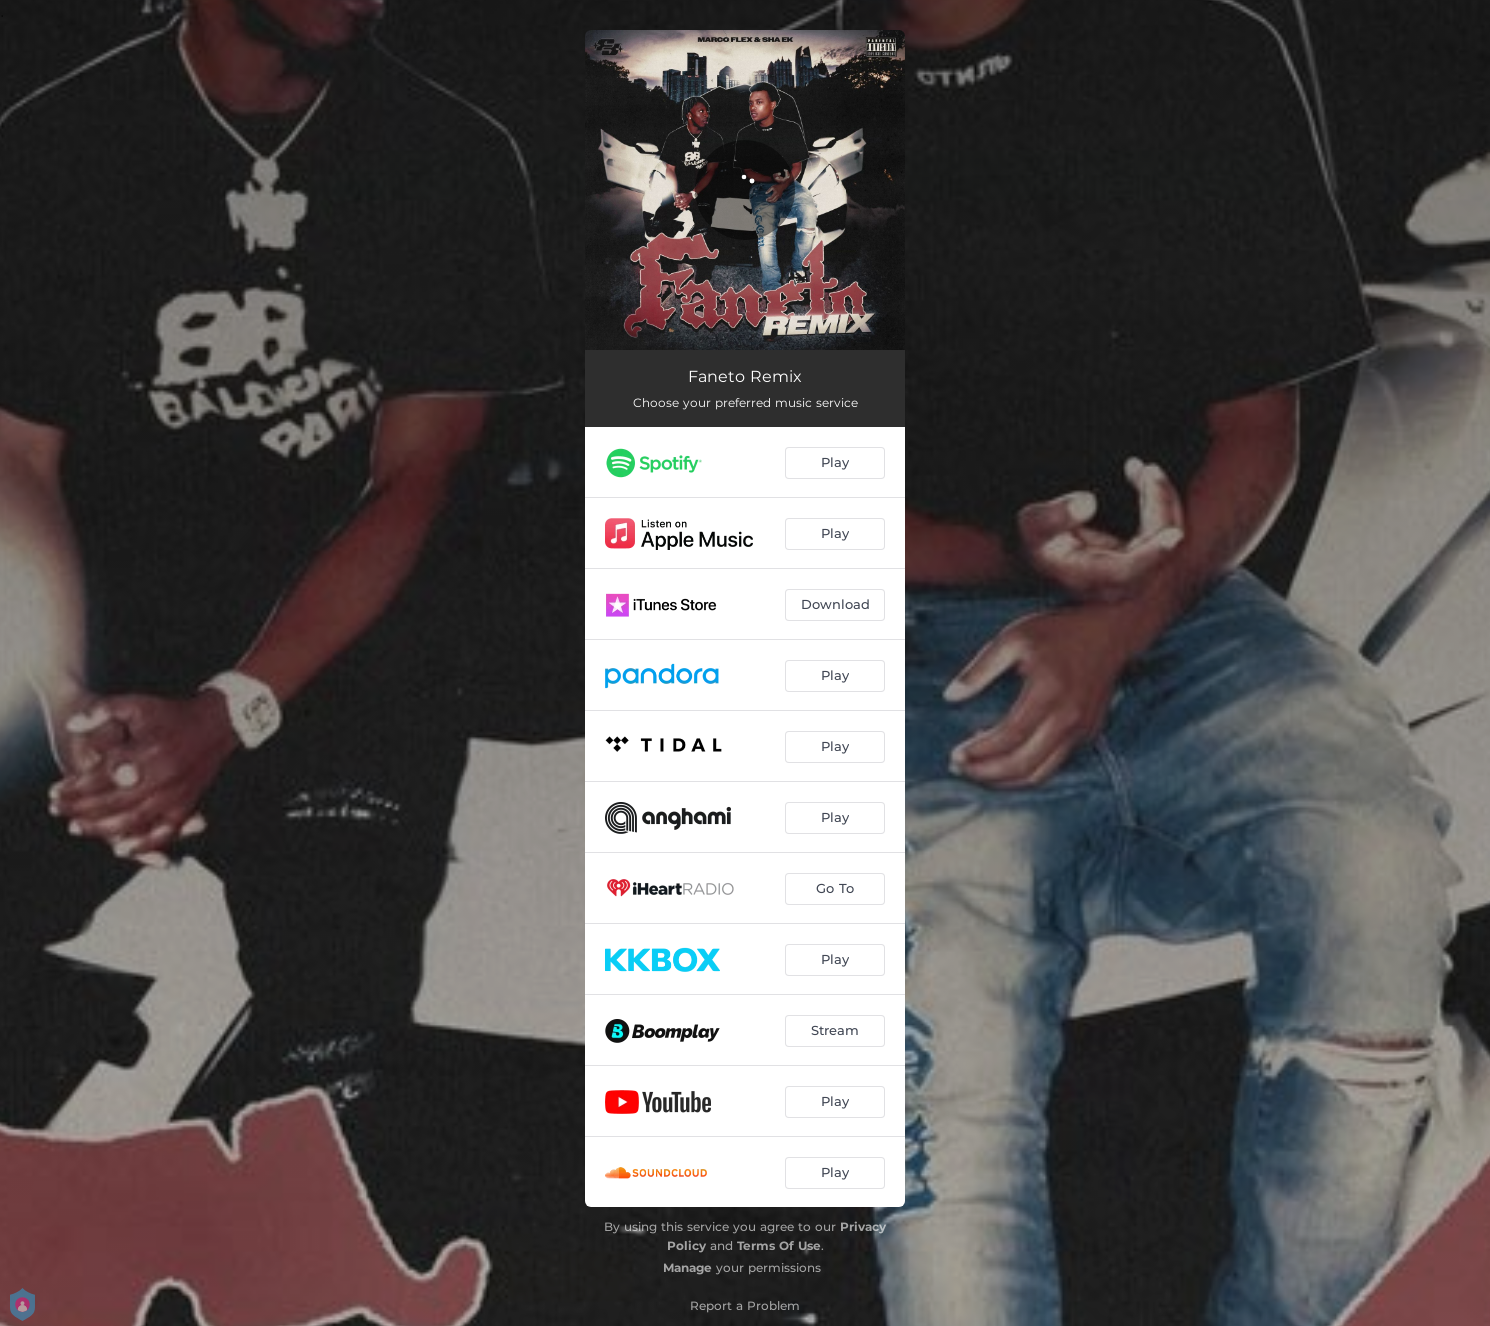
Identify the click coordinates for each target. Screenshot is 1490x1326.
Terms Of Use (779, 1245)
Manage (687, 1267)
